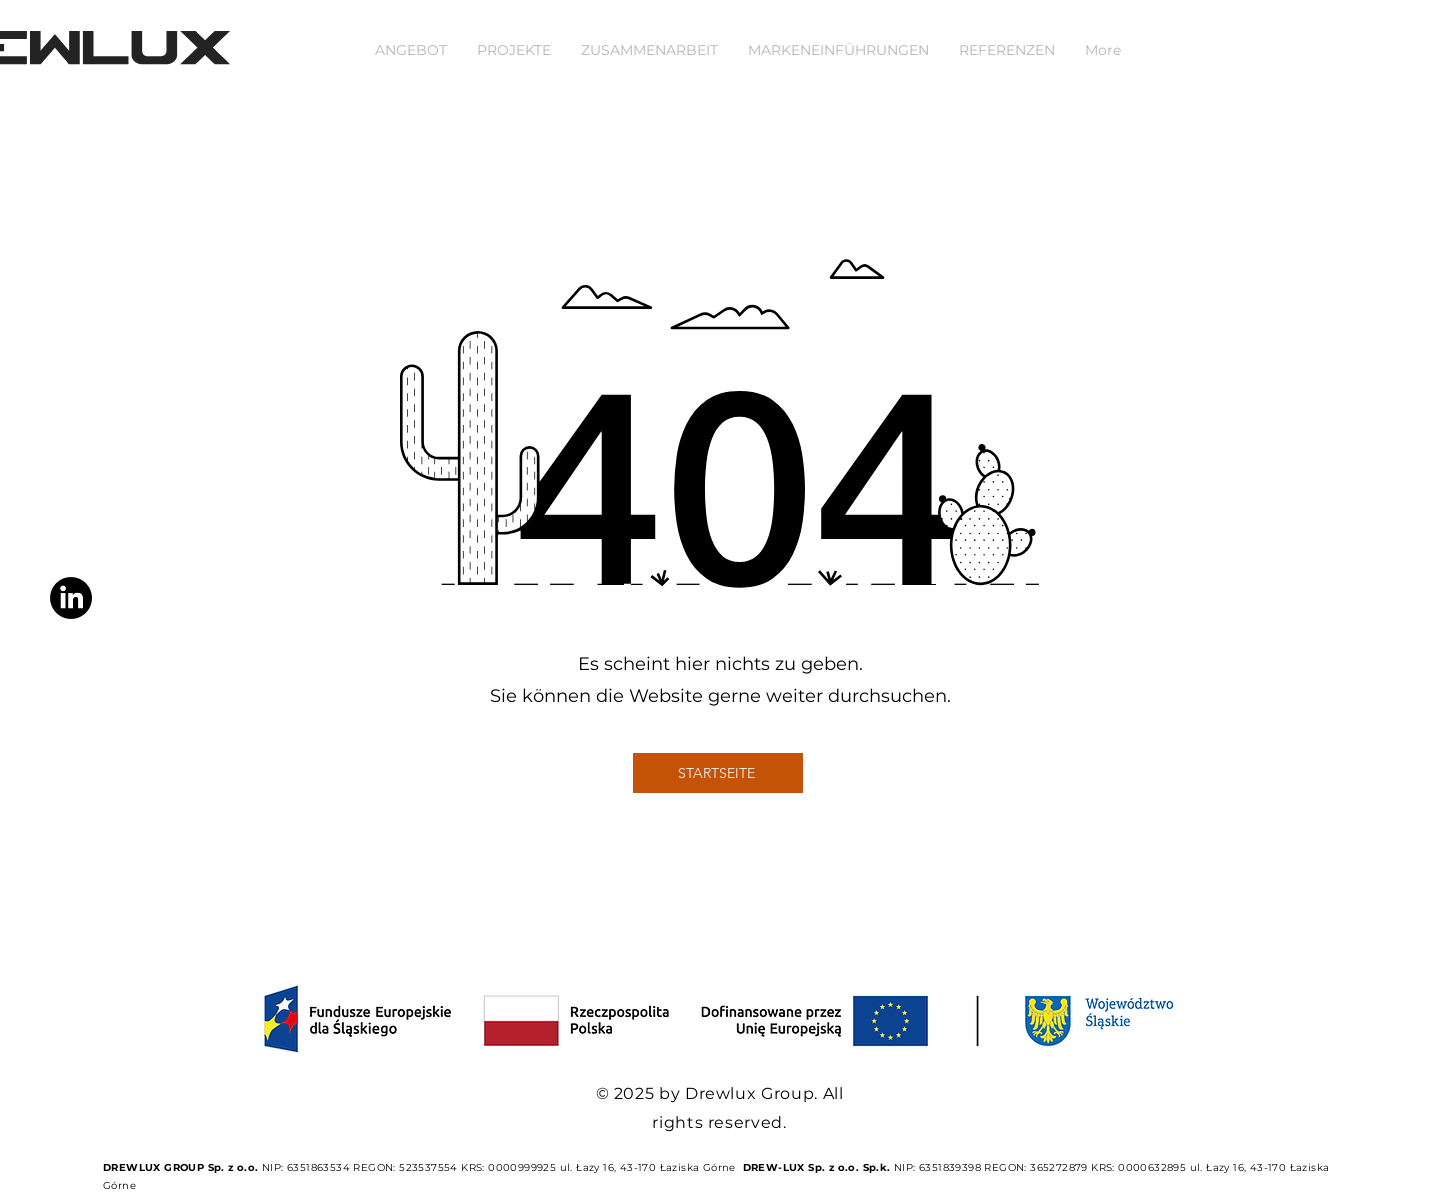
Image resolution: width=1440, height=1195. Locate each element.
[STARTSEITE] (718, 773)
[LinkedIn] (71, 598)
